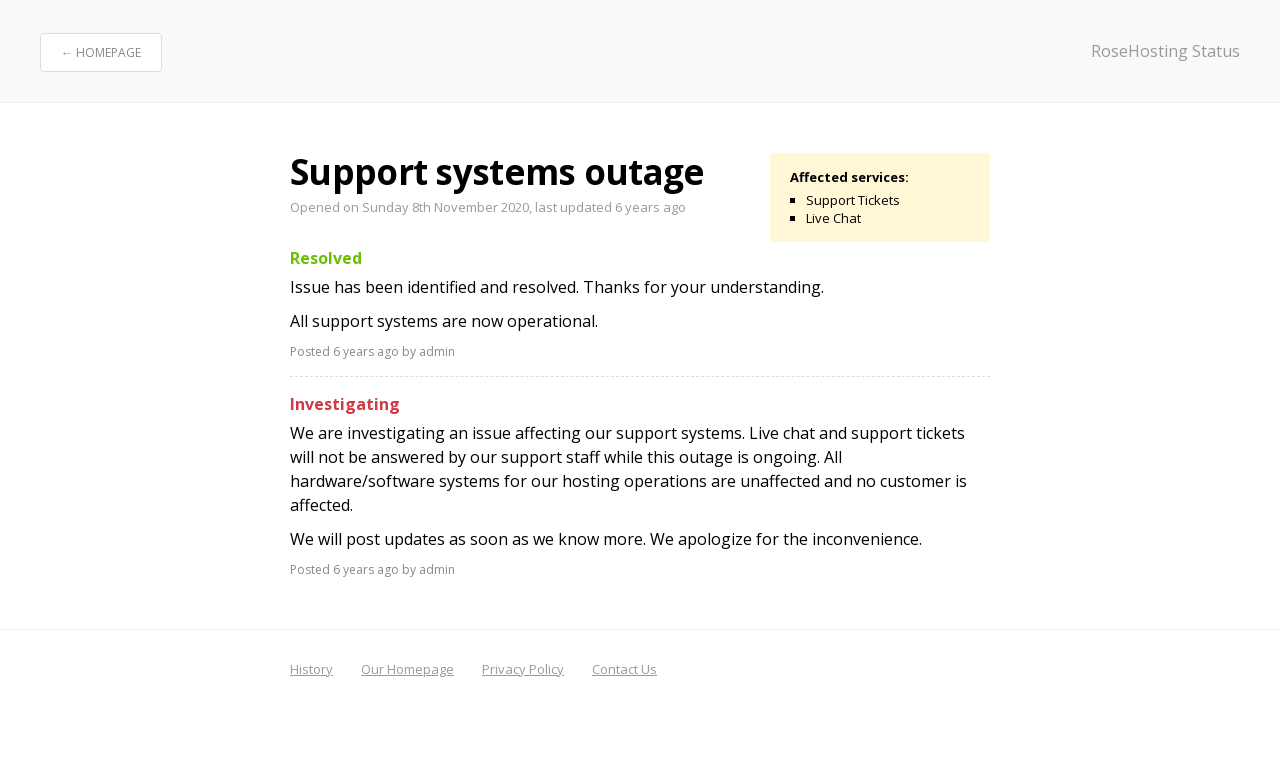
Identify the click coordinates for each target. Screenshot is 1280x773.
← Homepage (101, 52)
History (311, 669)
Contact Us (624, 669)
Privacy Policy (523, 669)
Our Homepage (407, 669)
